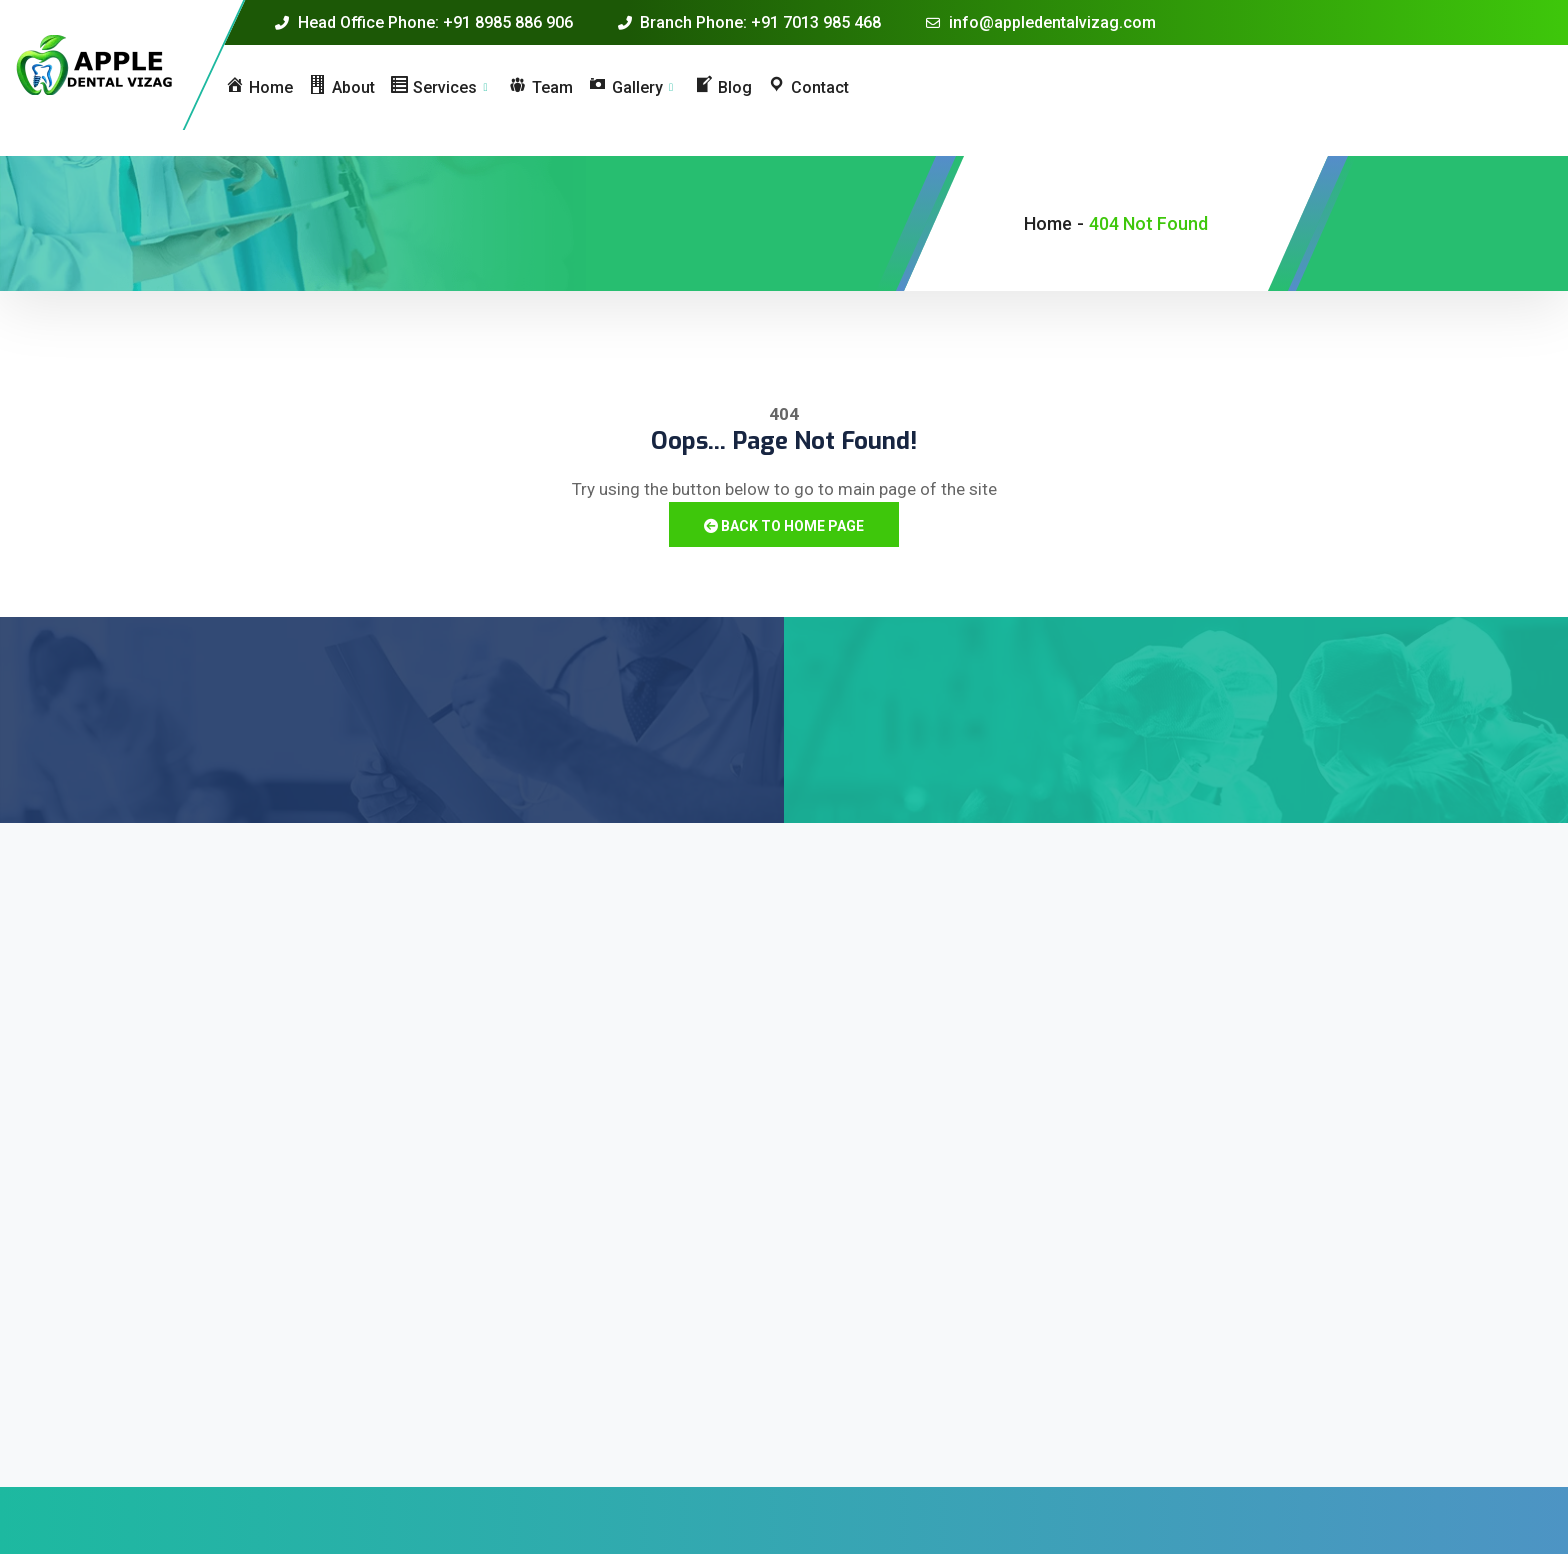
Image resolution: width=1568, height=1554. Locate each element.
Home (1048, 223)
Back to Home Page (784, 526)
